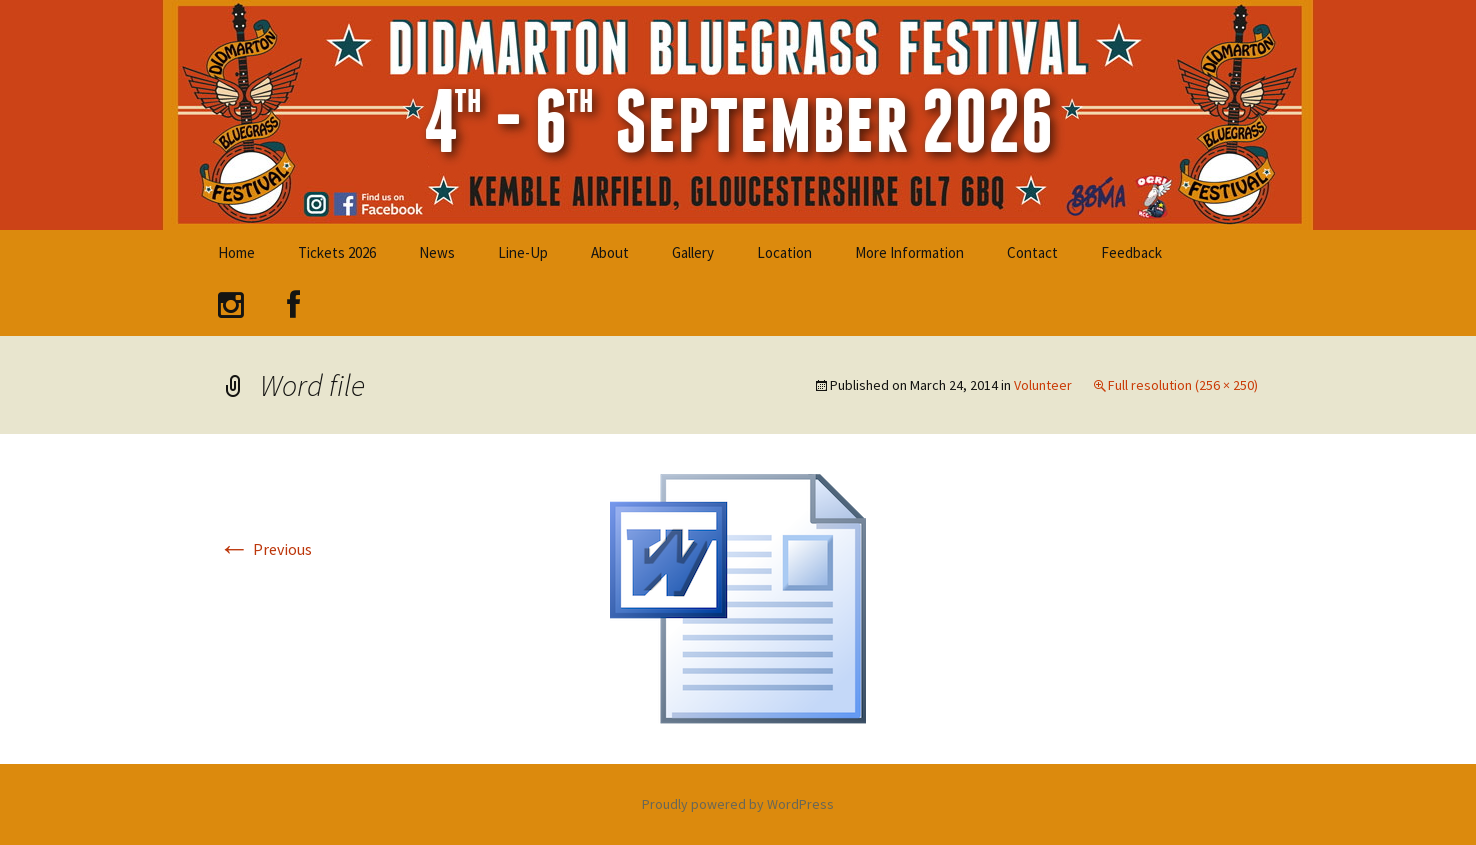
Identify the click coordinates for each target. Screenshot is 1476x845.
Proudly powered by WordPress (738, 804)
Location (784, 252)
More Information (909, 252)
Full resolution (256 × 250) (1183, 385)
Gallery (693, 252)
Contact (1032, 252)
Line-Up (523, 252)
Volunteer (1043, 385)
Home (236, 252)
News (437, 252)
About (610, 252)
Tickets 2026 (337, 252)
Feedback (1131, 252)
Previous (265, 549)
